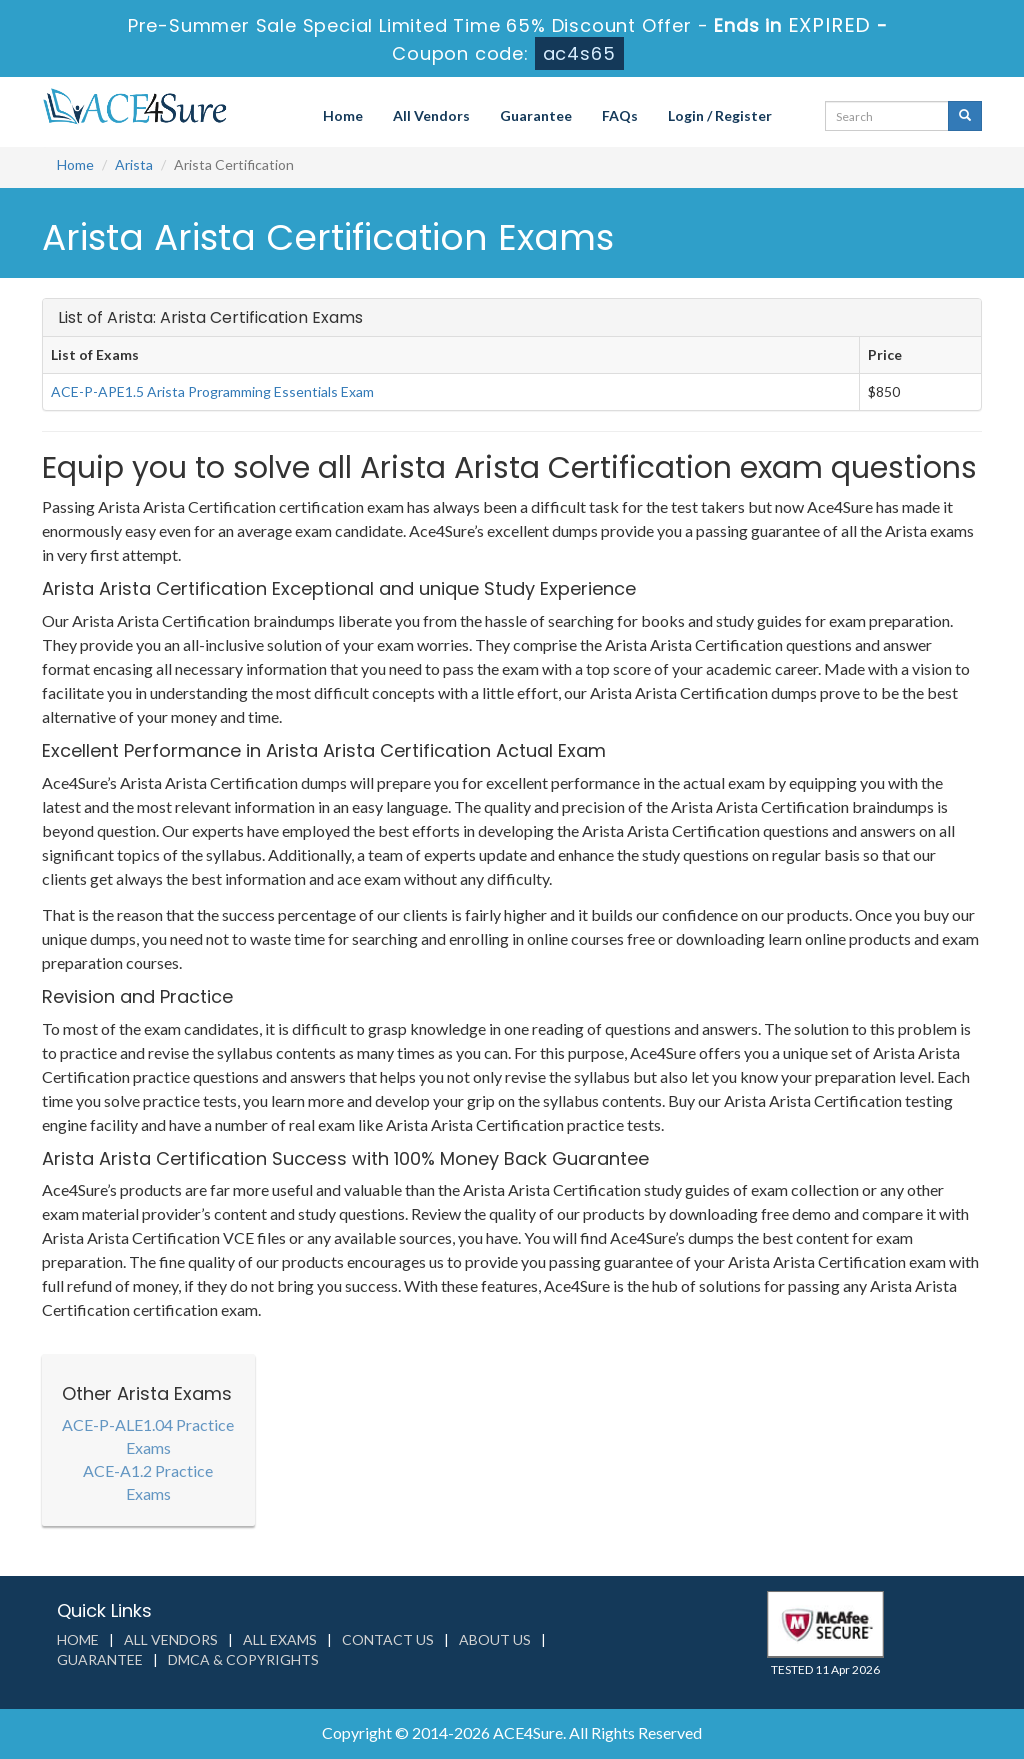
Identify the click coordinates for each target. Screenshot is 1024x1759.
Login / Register (720, 115)
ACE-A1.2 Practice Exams (148, 1482)
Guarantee (536, 115)
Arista (134, 164)
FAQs (620, 115)
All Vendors (431, 115)
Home (343, 115)
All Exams (280, 1639)
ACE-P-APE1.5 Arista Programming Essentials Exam (212, 391)
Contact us (388, 1639)
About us (495, 1639)
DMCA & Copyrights (243, 1659)
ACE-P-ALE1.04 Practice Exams (148, 1436)
